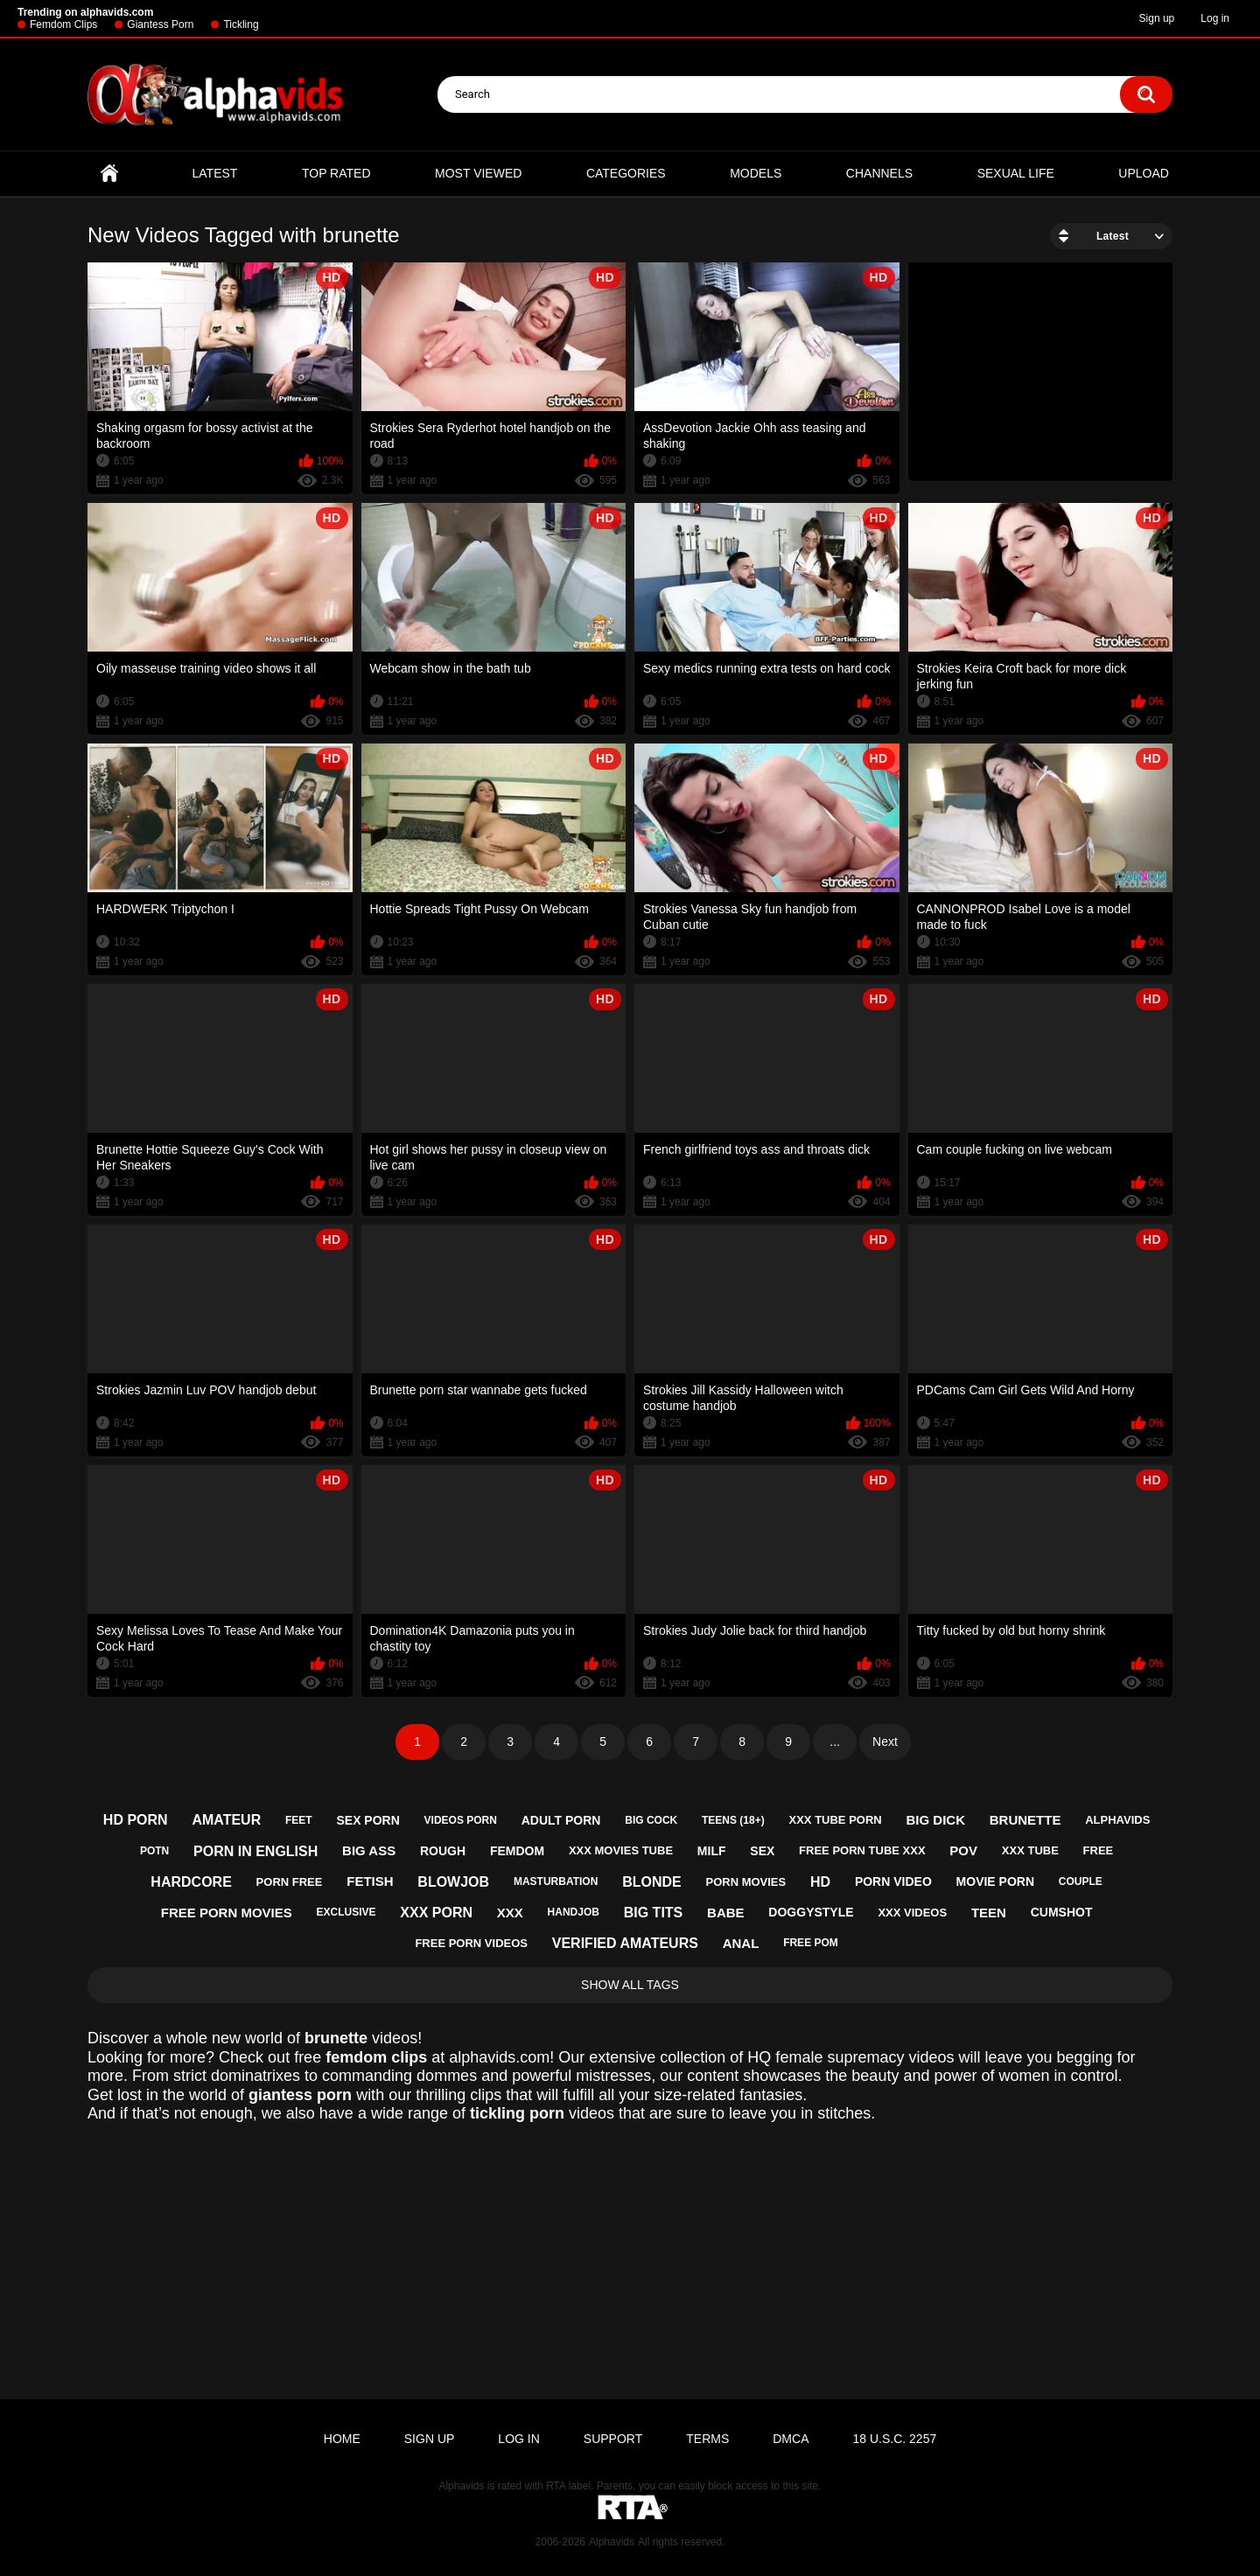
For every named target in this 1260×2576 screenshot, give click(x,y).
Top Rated (336, 173)
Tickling (240, 24)
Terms (707, 2439)
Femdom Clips (63, 24)
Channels (879, 173)
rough (443, 1851)
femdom (517, 1851)
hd (820, 1881)
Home (109, 173)
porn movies (745, 1881)
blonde (652, 1881)
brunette (1025, 1819)
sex (762, 1851)
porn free (289, 1881)
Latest (215, 173)
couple (1080, 1881)
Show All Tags (630, 1985)
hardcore (190, 1881)
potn (154, 1851)
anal (741, 1943)
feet (298, 1820)
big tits (653, 1912)
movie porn (995, 1881)
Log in (1214, 18)
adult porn (561, 1820)
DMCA (790, 2439)
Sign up (1157, 18)
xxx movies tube (621, 1850)
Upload (1143, 173)
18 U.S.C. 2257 (894, 2439)
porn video (893, 1881)
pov (963, 1850)
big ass (369, 1850)
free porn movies (226, 1912)
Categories (626, 173)
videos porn (460, 1820)
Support (613, 2439)
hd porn (135, 1819)
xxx (510, 1912)
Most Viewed (478, 173)
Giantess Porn (160, 24)
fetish (369, 1881)
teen (988, 1912)
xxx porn (436, 1912)
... (835, 1742)
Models (755, 173)
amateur (226, 1819)
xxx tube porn (835, 1819)
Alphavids (611, 2542)
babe (726, 1912)
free (1098, 1850)
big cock (651, 1820)
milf (711, 1851)
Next (885, 1742)
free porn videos (471, 1943)
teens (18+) (733, 1820)
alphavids (1117, 1819)
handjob (573, 1912)
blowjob (453, 1881)
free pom (810, 1943)
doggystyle (810, 1912)
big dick (935, 1819)
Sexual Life (1015, 173)
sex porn (367, 1820)
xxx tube (1030, 1850)
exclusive (346, 1912)
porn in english (255, 1851)
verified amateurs (625, 1943)
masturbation (556, 1881)
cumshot (1062, 1912)
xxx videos (912, 1912)
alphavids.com (499, 2057)
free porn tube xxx (862, 1850)
